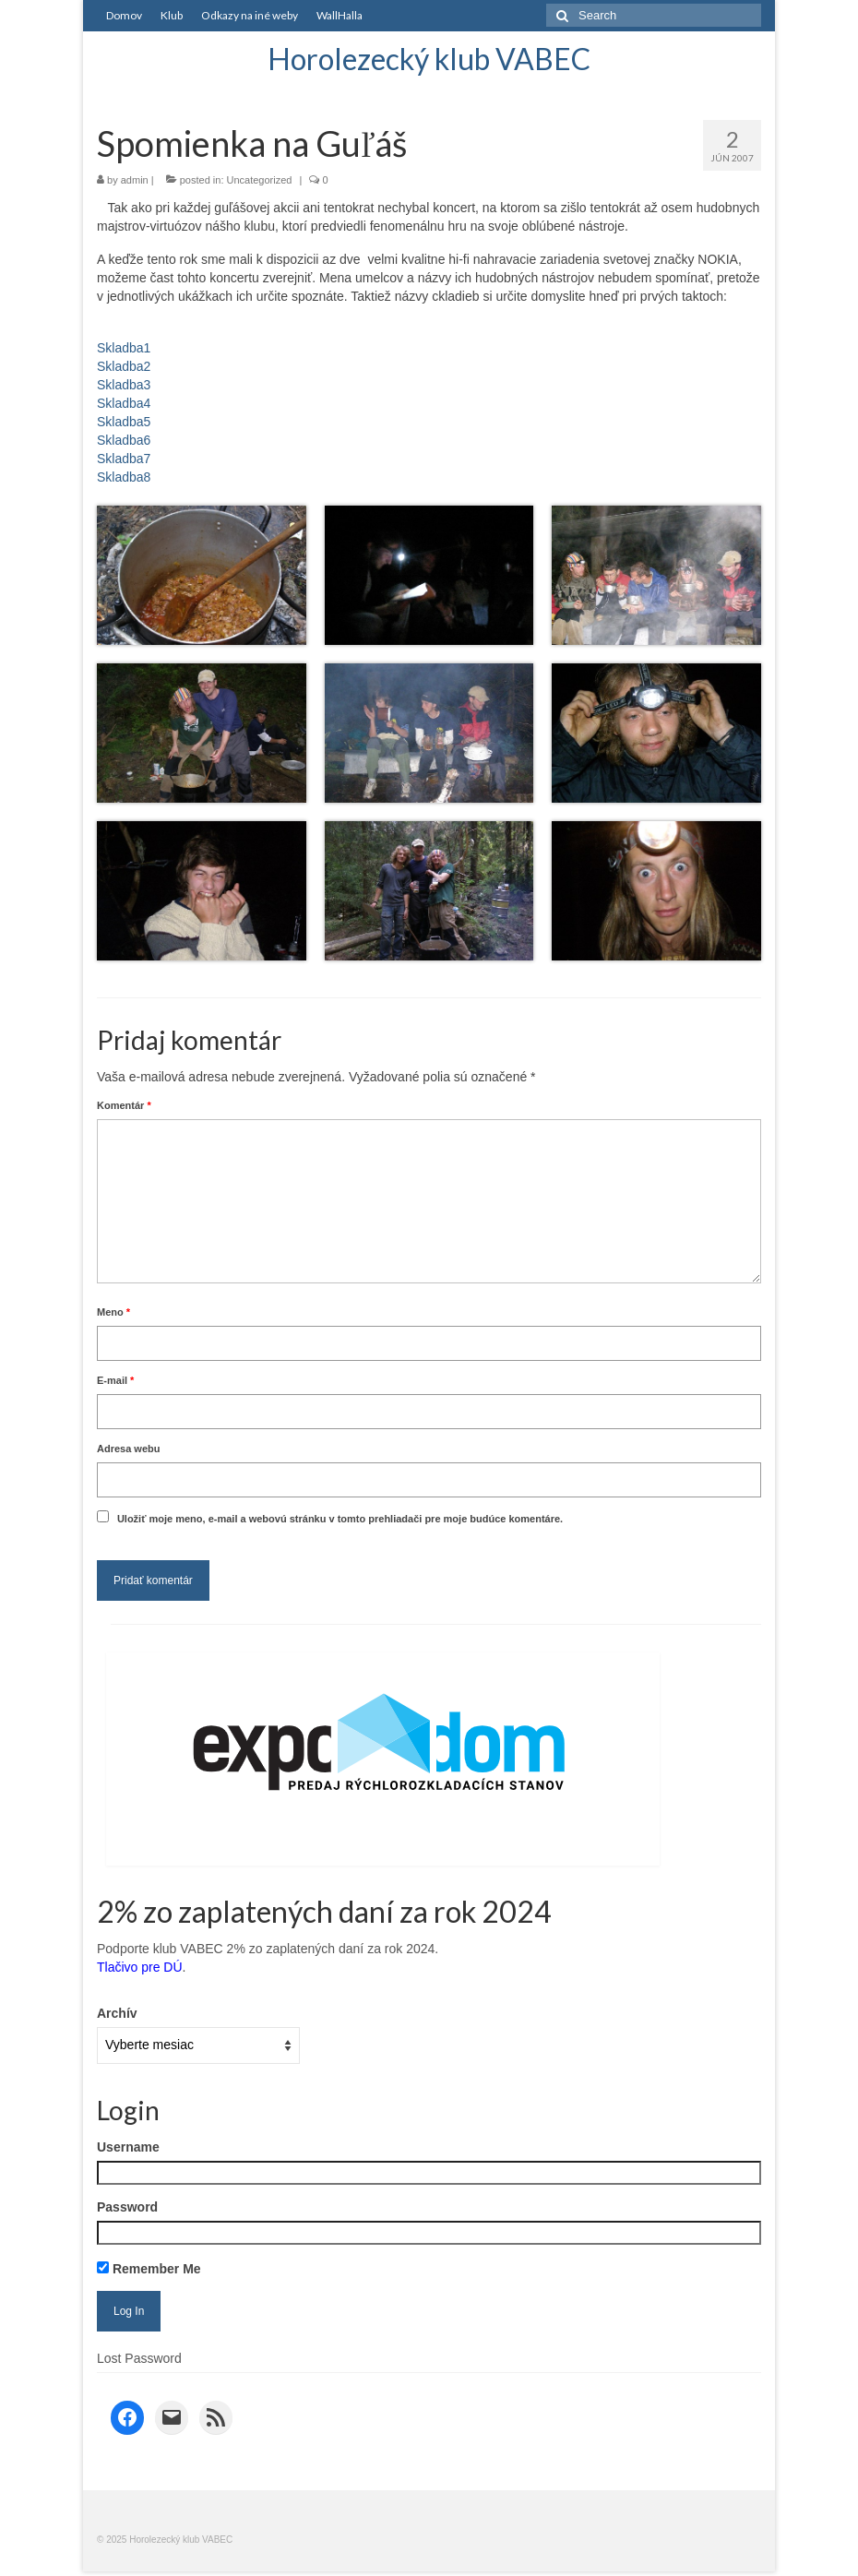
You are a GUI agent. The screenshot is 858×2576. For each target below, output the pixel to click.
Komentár (124, 1105)
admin (135, 179)
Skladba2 (123, 366)
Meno (113, 1312)
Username (128, 2147)
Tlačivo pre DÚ (140, 1967)
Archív (117, 2013)
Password (127, 2207)
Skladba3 (123, 384)
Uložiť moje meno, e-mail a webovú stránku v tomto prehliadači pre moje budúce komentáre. (340, 1518)
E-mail (115, 1380)
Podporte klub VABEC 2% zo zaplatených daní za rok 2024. (267, 1948)
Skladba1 (123, 347)
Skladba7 (123, 458)
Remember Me (149, 2268)
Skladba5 (123, 421)
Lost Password (139, 2358)
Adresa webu (128, 1448)
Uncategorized (259, 179)
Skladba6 (123, 440)
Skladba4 (123, 403)
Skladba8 (123, 477)
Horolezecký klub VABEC (429, 59)
